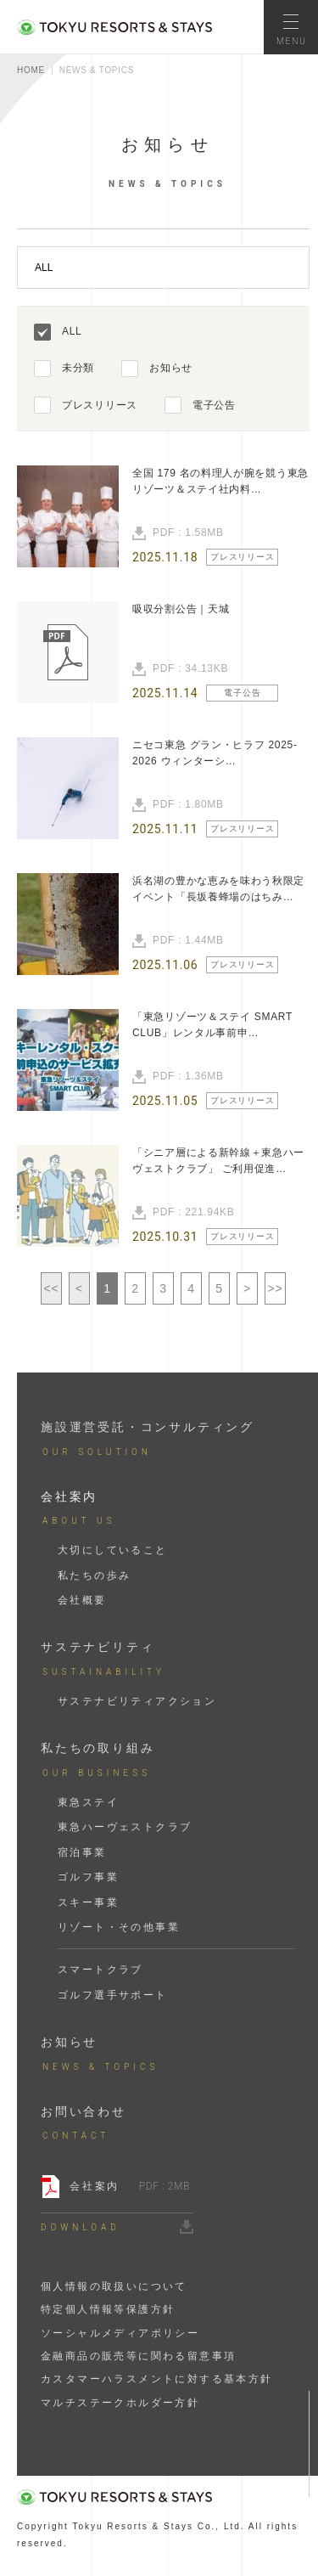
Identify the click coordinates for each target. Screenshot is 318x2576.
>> (275, 1288)
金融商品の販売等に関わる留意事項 (138, 2356)
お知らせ (170, 368)
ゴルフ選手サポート (113, 1995)
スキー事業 (88, 1902)
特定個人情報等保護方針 (108, 2309)
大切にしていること (113, 1550)
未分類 (78, 368)
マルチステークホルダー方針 (120, 2403)
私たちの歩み (94, 1575)
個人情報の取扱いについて (114, 2286)
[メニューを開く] (291, 27)
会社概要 (82, 1600)
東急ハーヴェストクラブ (125, 1827)
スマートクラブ (100, 1970)
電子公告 (214, 405)
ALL (71, 331)
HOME (31, 70)
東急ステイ (88, 1802)
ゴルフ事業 (88, 1877)
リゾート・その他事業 (119, 1927)
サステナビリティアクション (137, 1701)
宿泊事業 (82, 1852)
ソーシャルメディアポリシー (120, 2333)
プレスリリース (99, 405)
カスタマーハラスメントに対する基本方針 (157, 2379)
